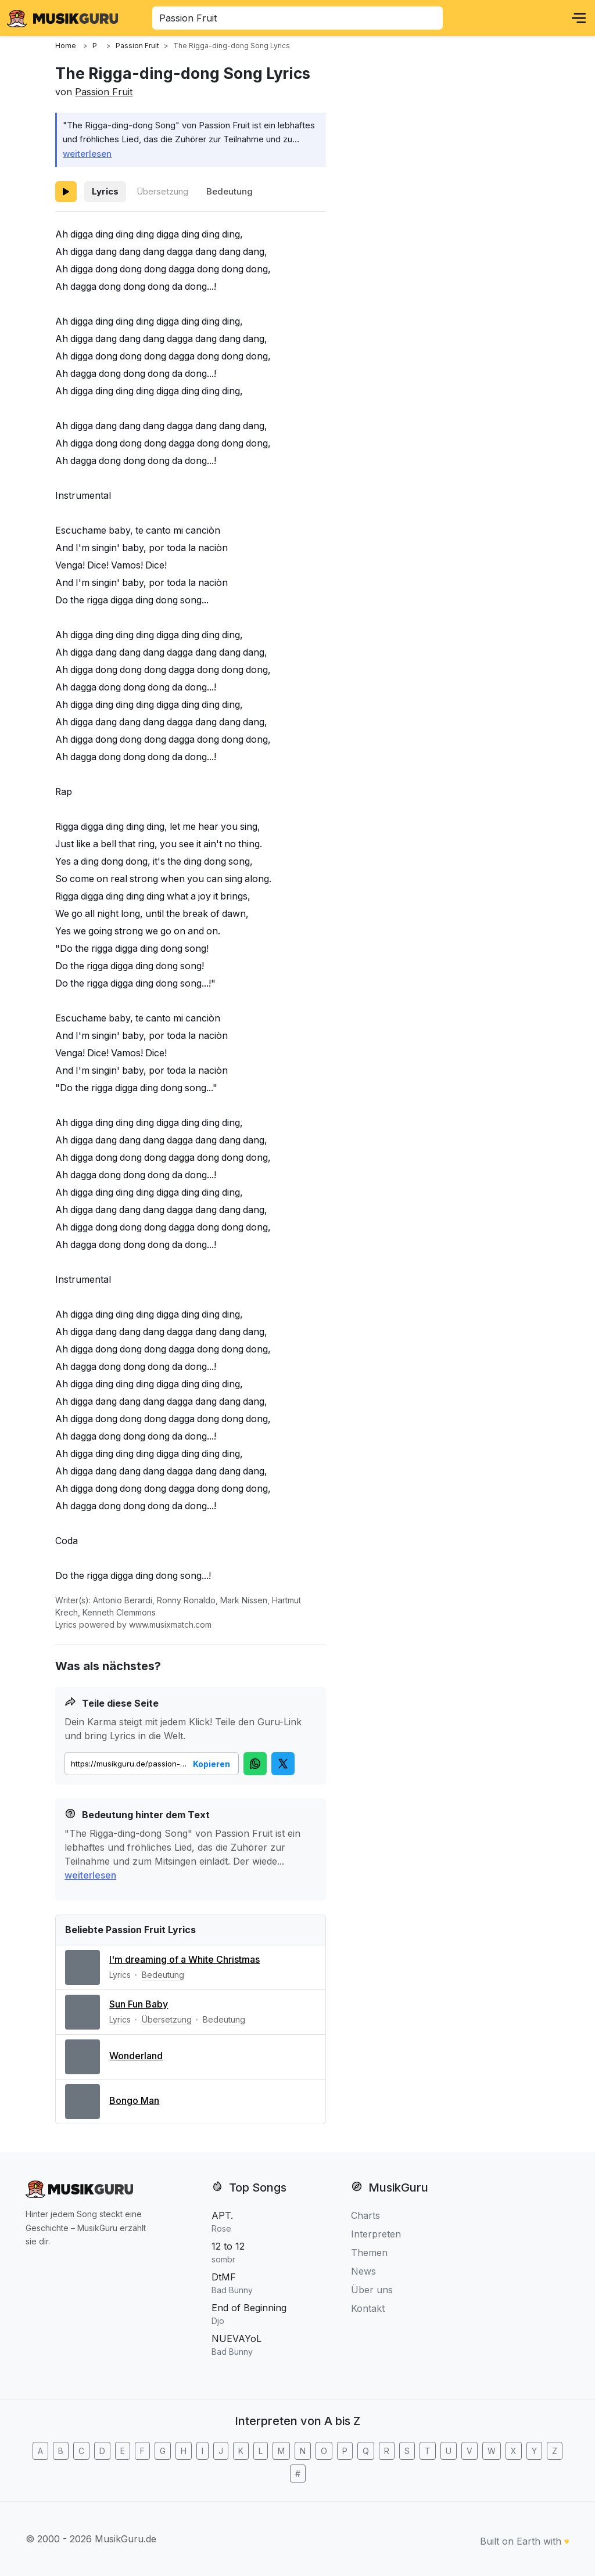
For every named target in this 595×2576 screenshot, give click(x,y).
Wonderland (136, 2055)
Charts (365, 2215)
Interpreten (376, 2234)
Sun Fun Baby (138, 2004)
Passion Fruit (103, 92)
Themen (369, 2252)
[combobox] (297, 18)
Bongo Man (134, 2100)
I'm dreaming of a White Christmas (184, 1959)
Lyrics (105, 191)
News (363, 2271)
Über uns (372, 2290)
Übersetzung (162, 191)
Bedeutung (229, 191)
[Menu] (579, 18)
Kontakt (368, 2308)
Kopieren (211, 1764)
